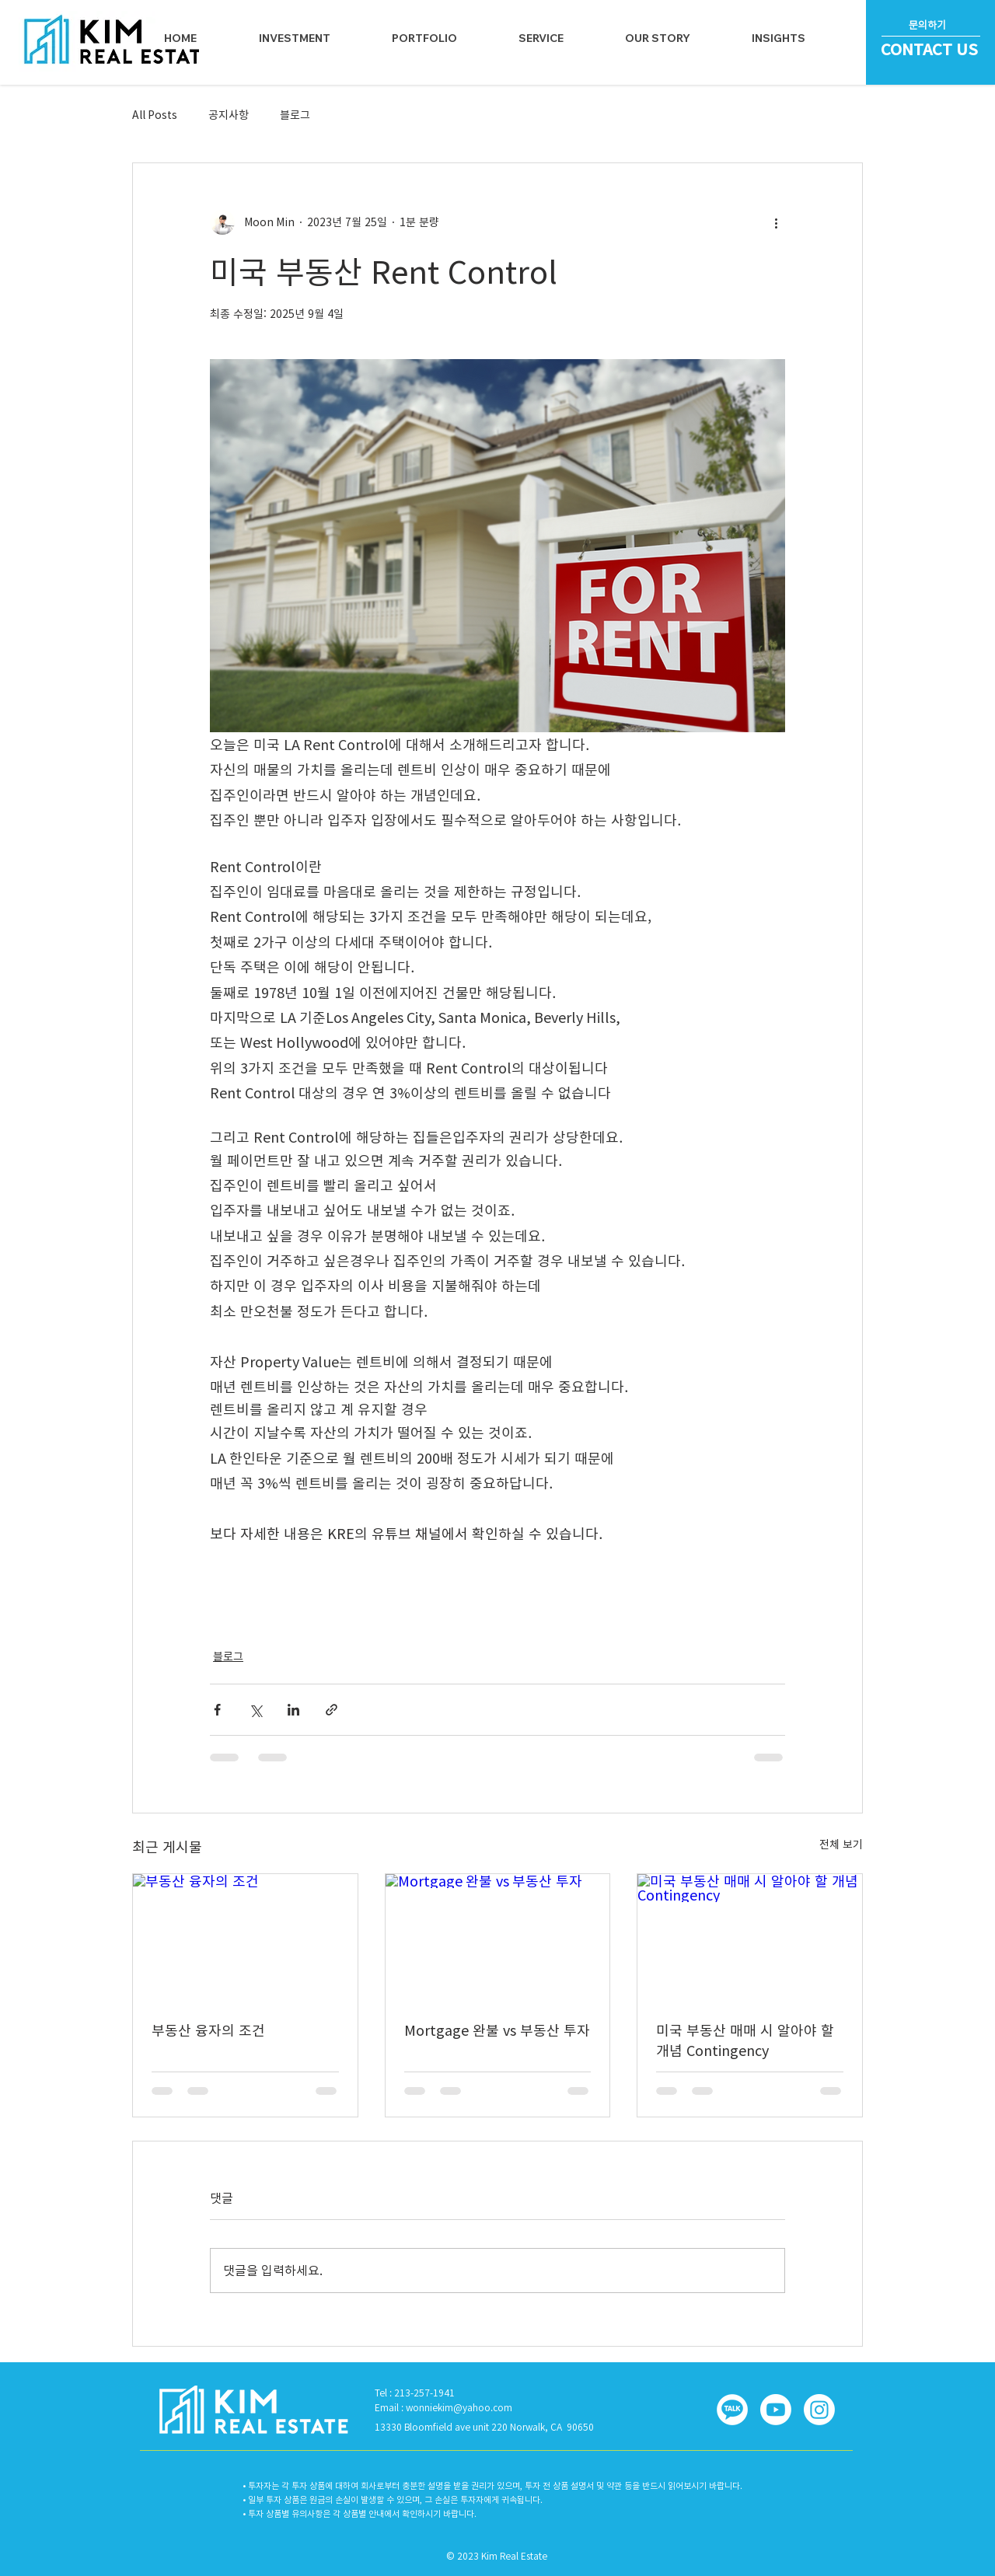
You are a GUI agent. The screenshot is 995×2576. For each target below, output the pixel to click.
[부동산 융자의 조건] (245, 1937)
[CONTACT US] (931, 49)
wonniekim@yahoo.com (459, 2407)
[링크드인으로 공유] (293, 1709)
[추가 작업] (775, 222)
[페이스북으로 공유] (217, 1709)
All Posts (154, 115)
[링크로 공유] (331, 1709)
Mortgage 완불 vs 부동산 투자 (497, 2029)
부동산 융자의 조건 (208, 2029)
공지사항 (228, 115)
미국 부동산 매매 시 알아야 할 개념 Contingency (745, 2039)
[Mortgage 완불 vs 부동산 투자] (498, 1937)
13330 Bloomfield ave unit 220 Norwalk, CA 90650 (484, 2426)
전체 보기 (841, 1844)
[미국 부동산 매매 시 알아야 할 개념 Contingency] (749, 1937)
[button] (541, 38)
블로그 (295, 115)
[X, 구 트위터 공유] (255, 1709)
